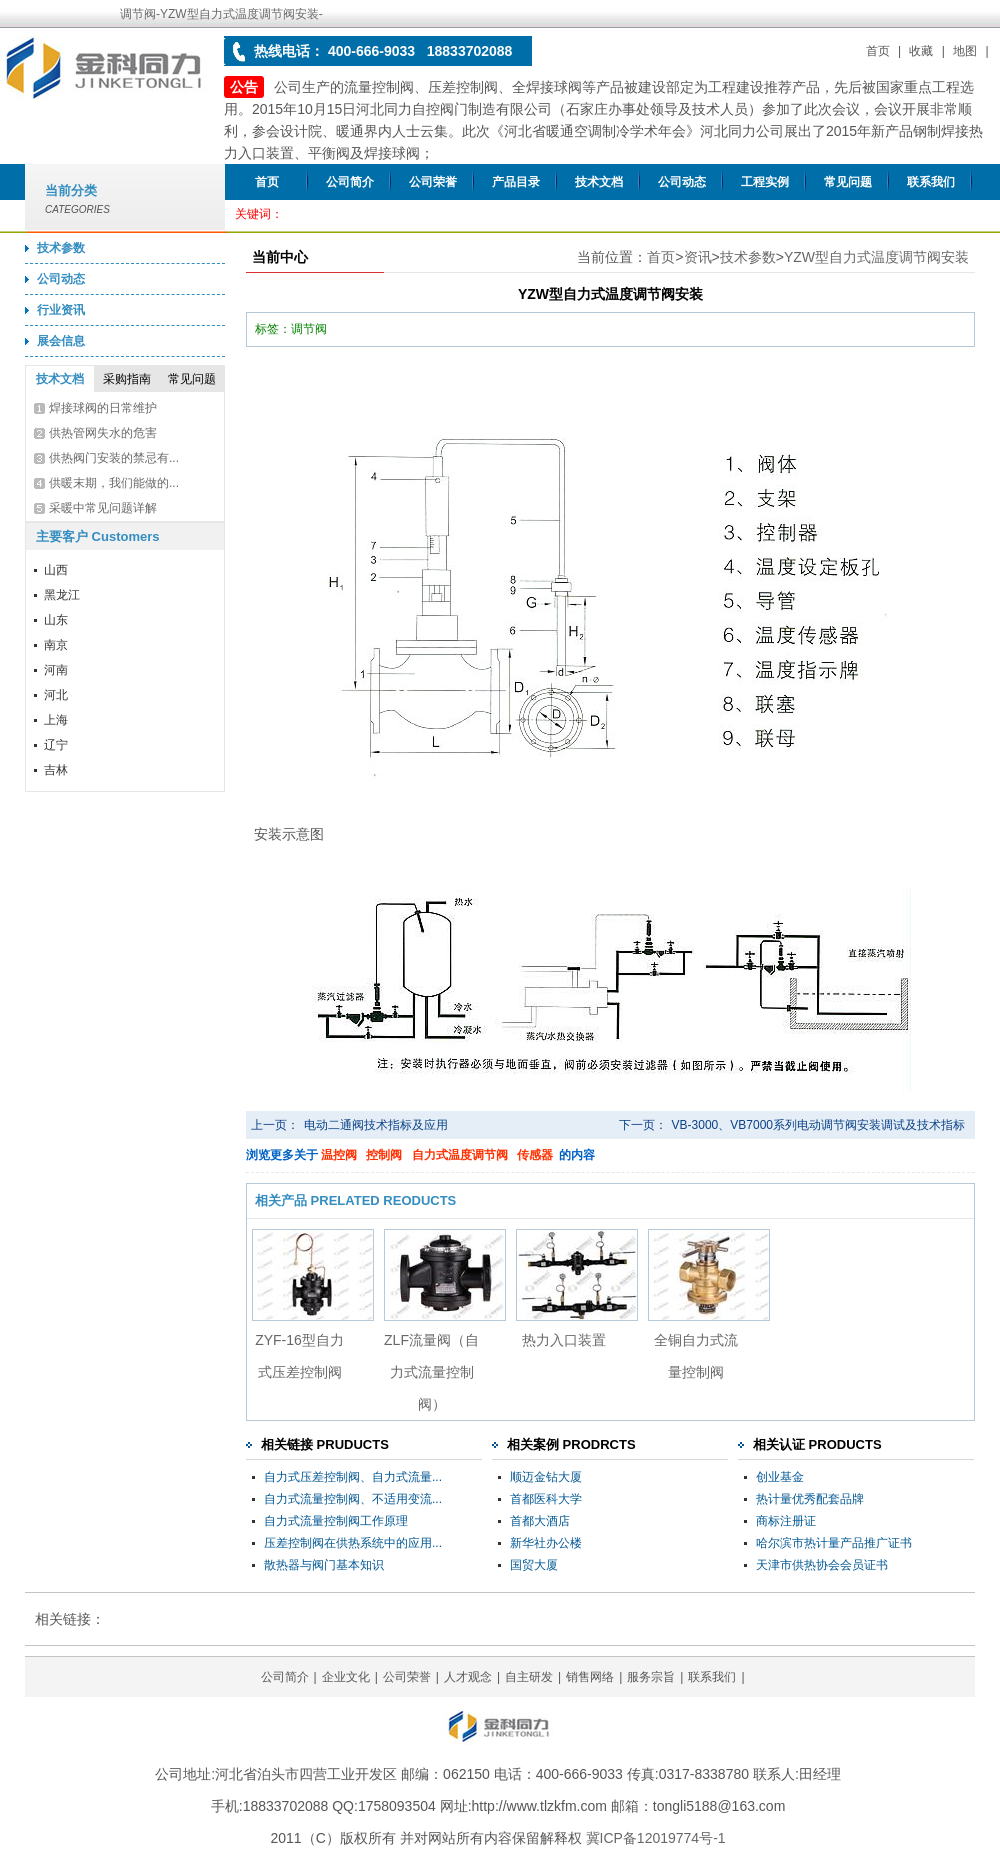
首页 (878, 51)
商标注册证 (786, 1521)
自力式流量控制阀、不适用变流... (353, 1499)
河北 (56, 695)
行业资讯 (61, 310)
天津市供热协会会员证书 (822, 1565)
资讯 (698, 257)
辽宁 (56, 745)
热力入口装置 (564, 1340)
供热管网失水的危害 (103, 433)
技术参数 (61, 248)
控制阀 (384, 1155)
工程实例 (765, 182)
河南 (56, 670)
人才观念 (468, 1677)
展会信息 (61, 341)
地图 (965, 51)
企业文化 (346, 1677)
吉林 (56, 770)
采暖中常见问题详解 (103, 508)
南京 (56, 645)
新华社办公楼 (546, 1543)
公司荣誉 (433, 182)
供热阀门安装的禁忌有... (114, 458)
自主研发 (529, 1677)
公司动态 (682, 182)
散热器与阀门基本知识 (324, 1565)
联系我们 (931, 182)
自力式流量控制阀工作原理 (336, 1521)
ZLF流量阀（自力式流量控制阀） (431, 1372)
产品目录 (516, 182)
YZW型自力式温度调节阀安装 (876, 257)
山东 (56, 620)
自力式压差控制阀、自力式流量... (353, 1477)
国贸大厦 (534, 1565)
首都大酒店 (540, 1521)
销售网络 (590, 1677)
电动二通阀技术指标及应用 (376, 1125)
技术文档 (599, 182)
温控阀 (339, 1155)
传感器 (535, 1155)
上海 (56, 720)
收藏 (921, 51)
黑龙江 (62, 595)
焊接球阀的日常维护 (103, 408)
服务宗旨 (651, 1677)
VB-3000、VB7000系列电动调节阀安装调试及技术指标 (818, 1125)
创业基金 (780, 1477)
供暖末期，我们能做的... (114, 483)
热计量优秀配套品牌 (810, 1499)
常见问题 (848, 182)
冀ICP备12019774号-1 (656, 1838)
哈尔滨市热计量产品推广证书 (834, 1543)
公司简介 (350, 182)
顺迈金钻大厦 (546, 1477)
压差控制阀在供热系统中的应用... (353, 1543)
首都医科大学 (546, 1499)
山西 (56, 570)
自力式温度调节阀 (460, 1155)
